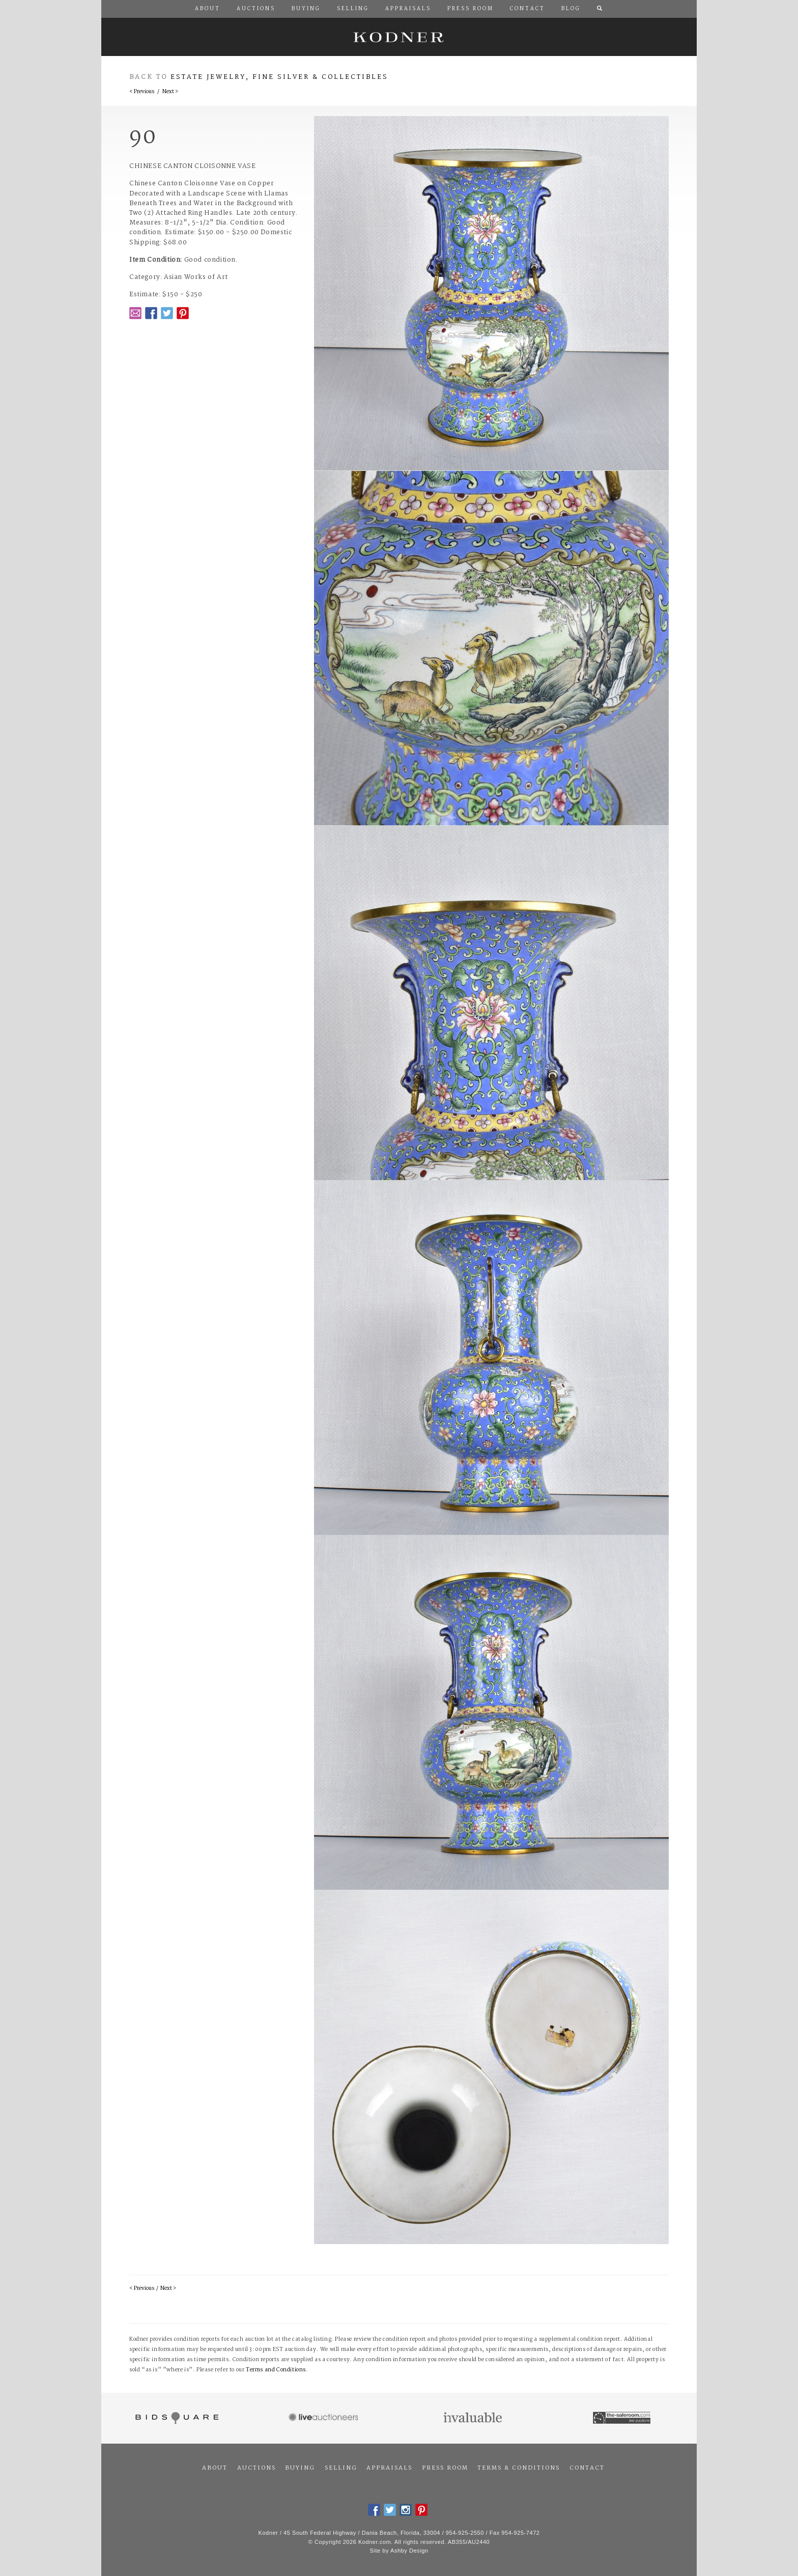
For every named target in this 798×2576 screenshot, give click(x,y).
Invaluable (473, 2418)
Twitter (167, 313)
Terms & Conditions (518, 2468)
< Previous (141, 92)
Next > (170, 92)
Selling (341, 2468)
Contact (587, 2468)
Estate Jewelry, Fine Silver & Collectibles (279, 77)
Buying (300, 2468)
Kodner (399, 37)
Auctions (256, 2468)
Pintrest (183, 313)
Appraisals (389, 2468)
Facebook (151, 313)
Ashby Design (409, 2550)
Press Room (445, 2468)
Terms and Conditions (276, 2370)
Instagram (406, 2510)
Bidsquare (176, 2418)
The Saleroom (623, 2418)
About (214, 2468)
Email (135, 313)
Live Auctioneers (325, 2418)
